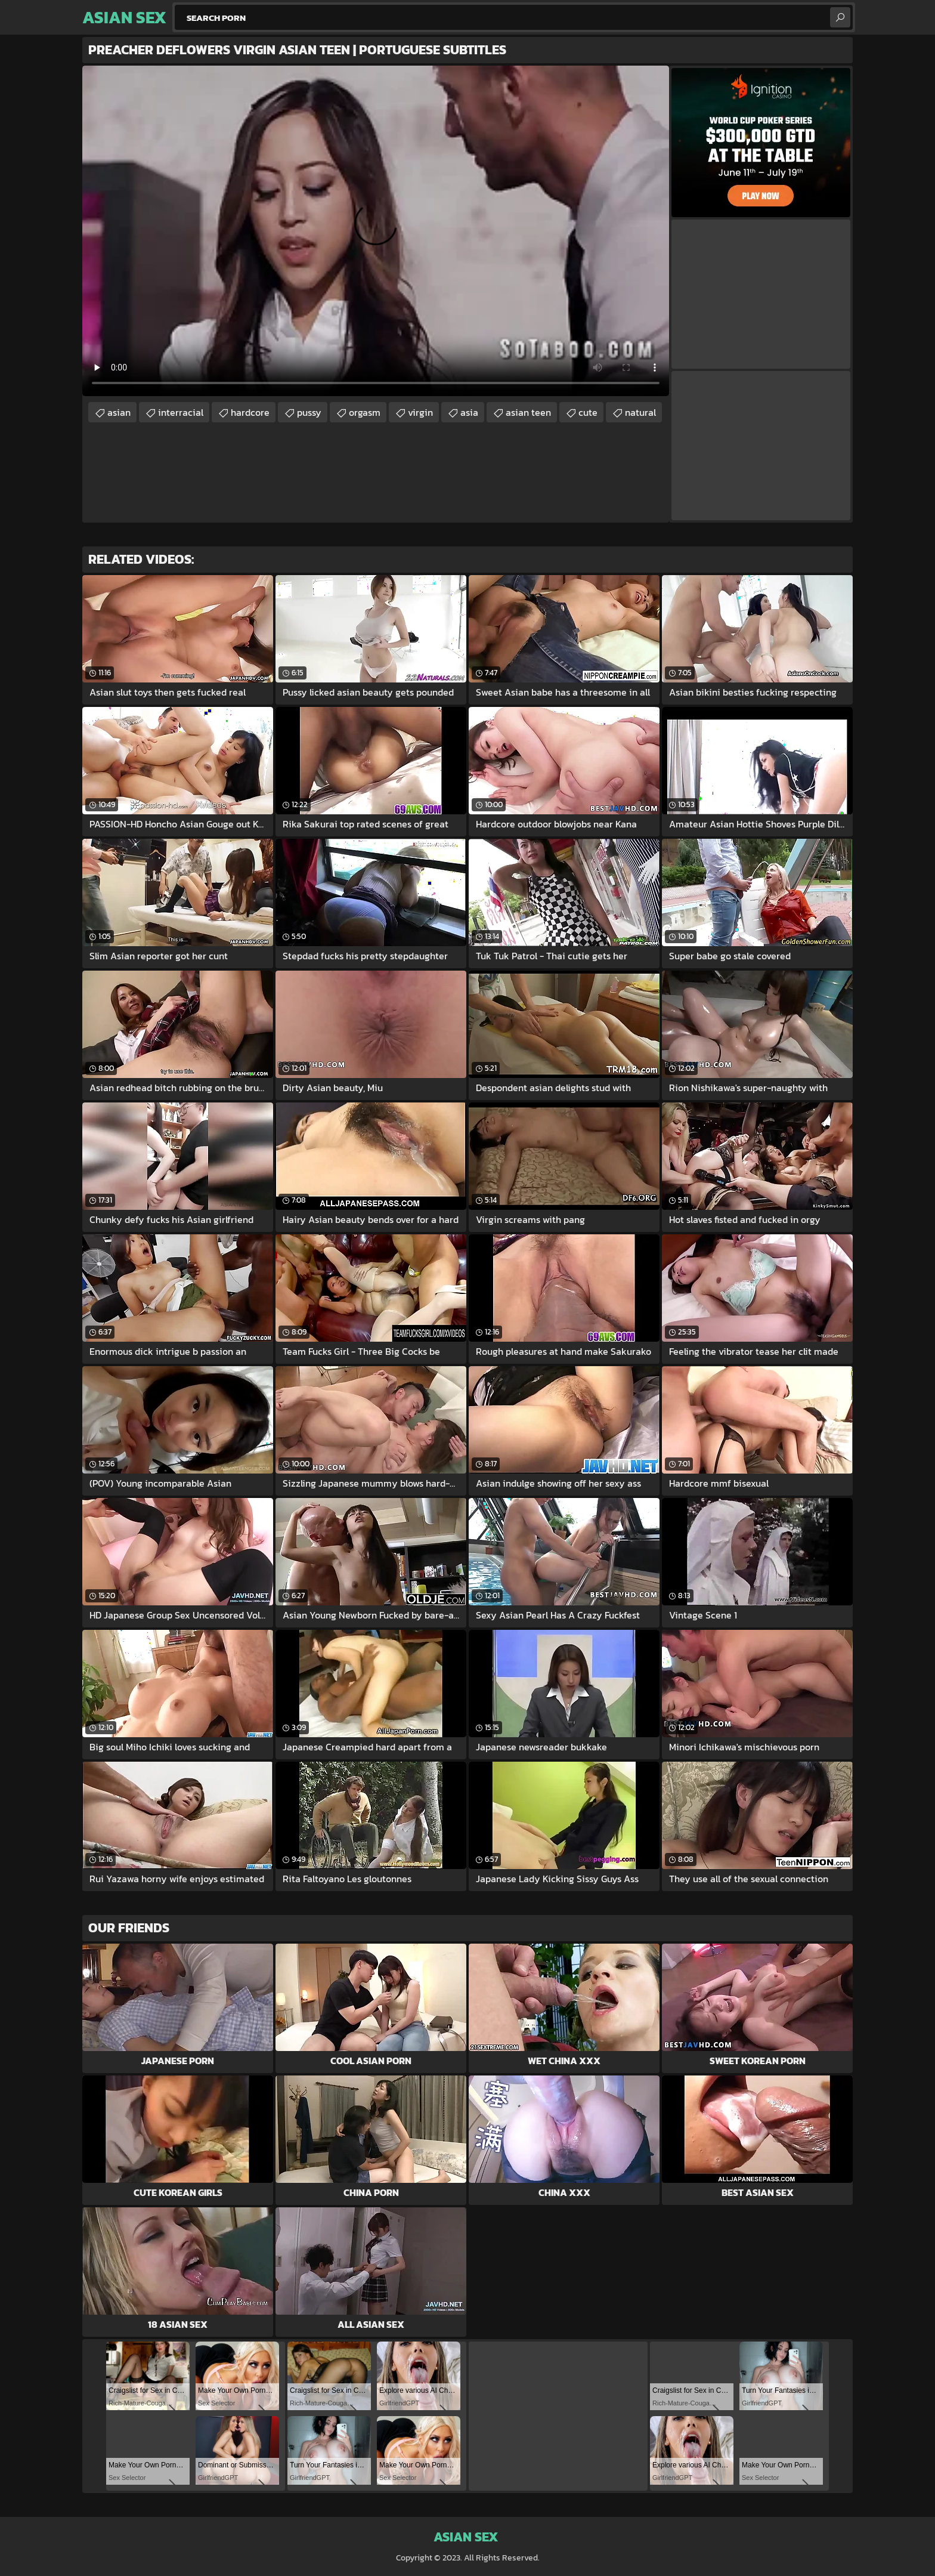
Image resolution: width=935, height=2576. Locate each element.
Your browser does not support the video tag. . (375, 231)
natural (640, 412)
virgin (420, 412)
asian (119, 412)
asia (469, 412)
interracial (180, 412)
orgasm (364, 412)
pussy (309, 412)
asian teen (528, 412)
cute (587, 412)
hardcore (250, 412)
